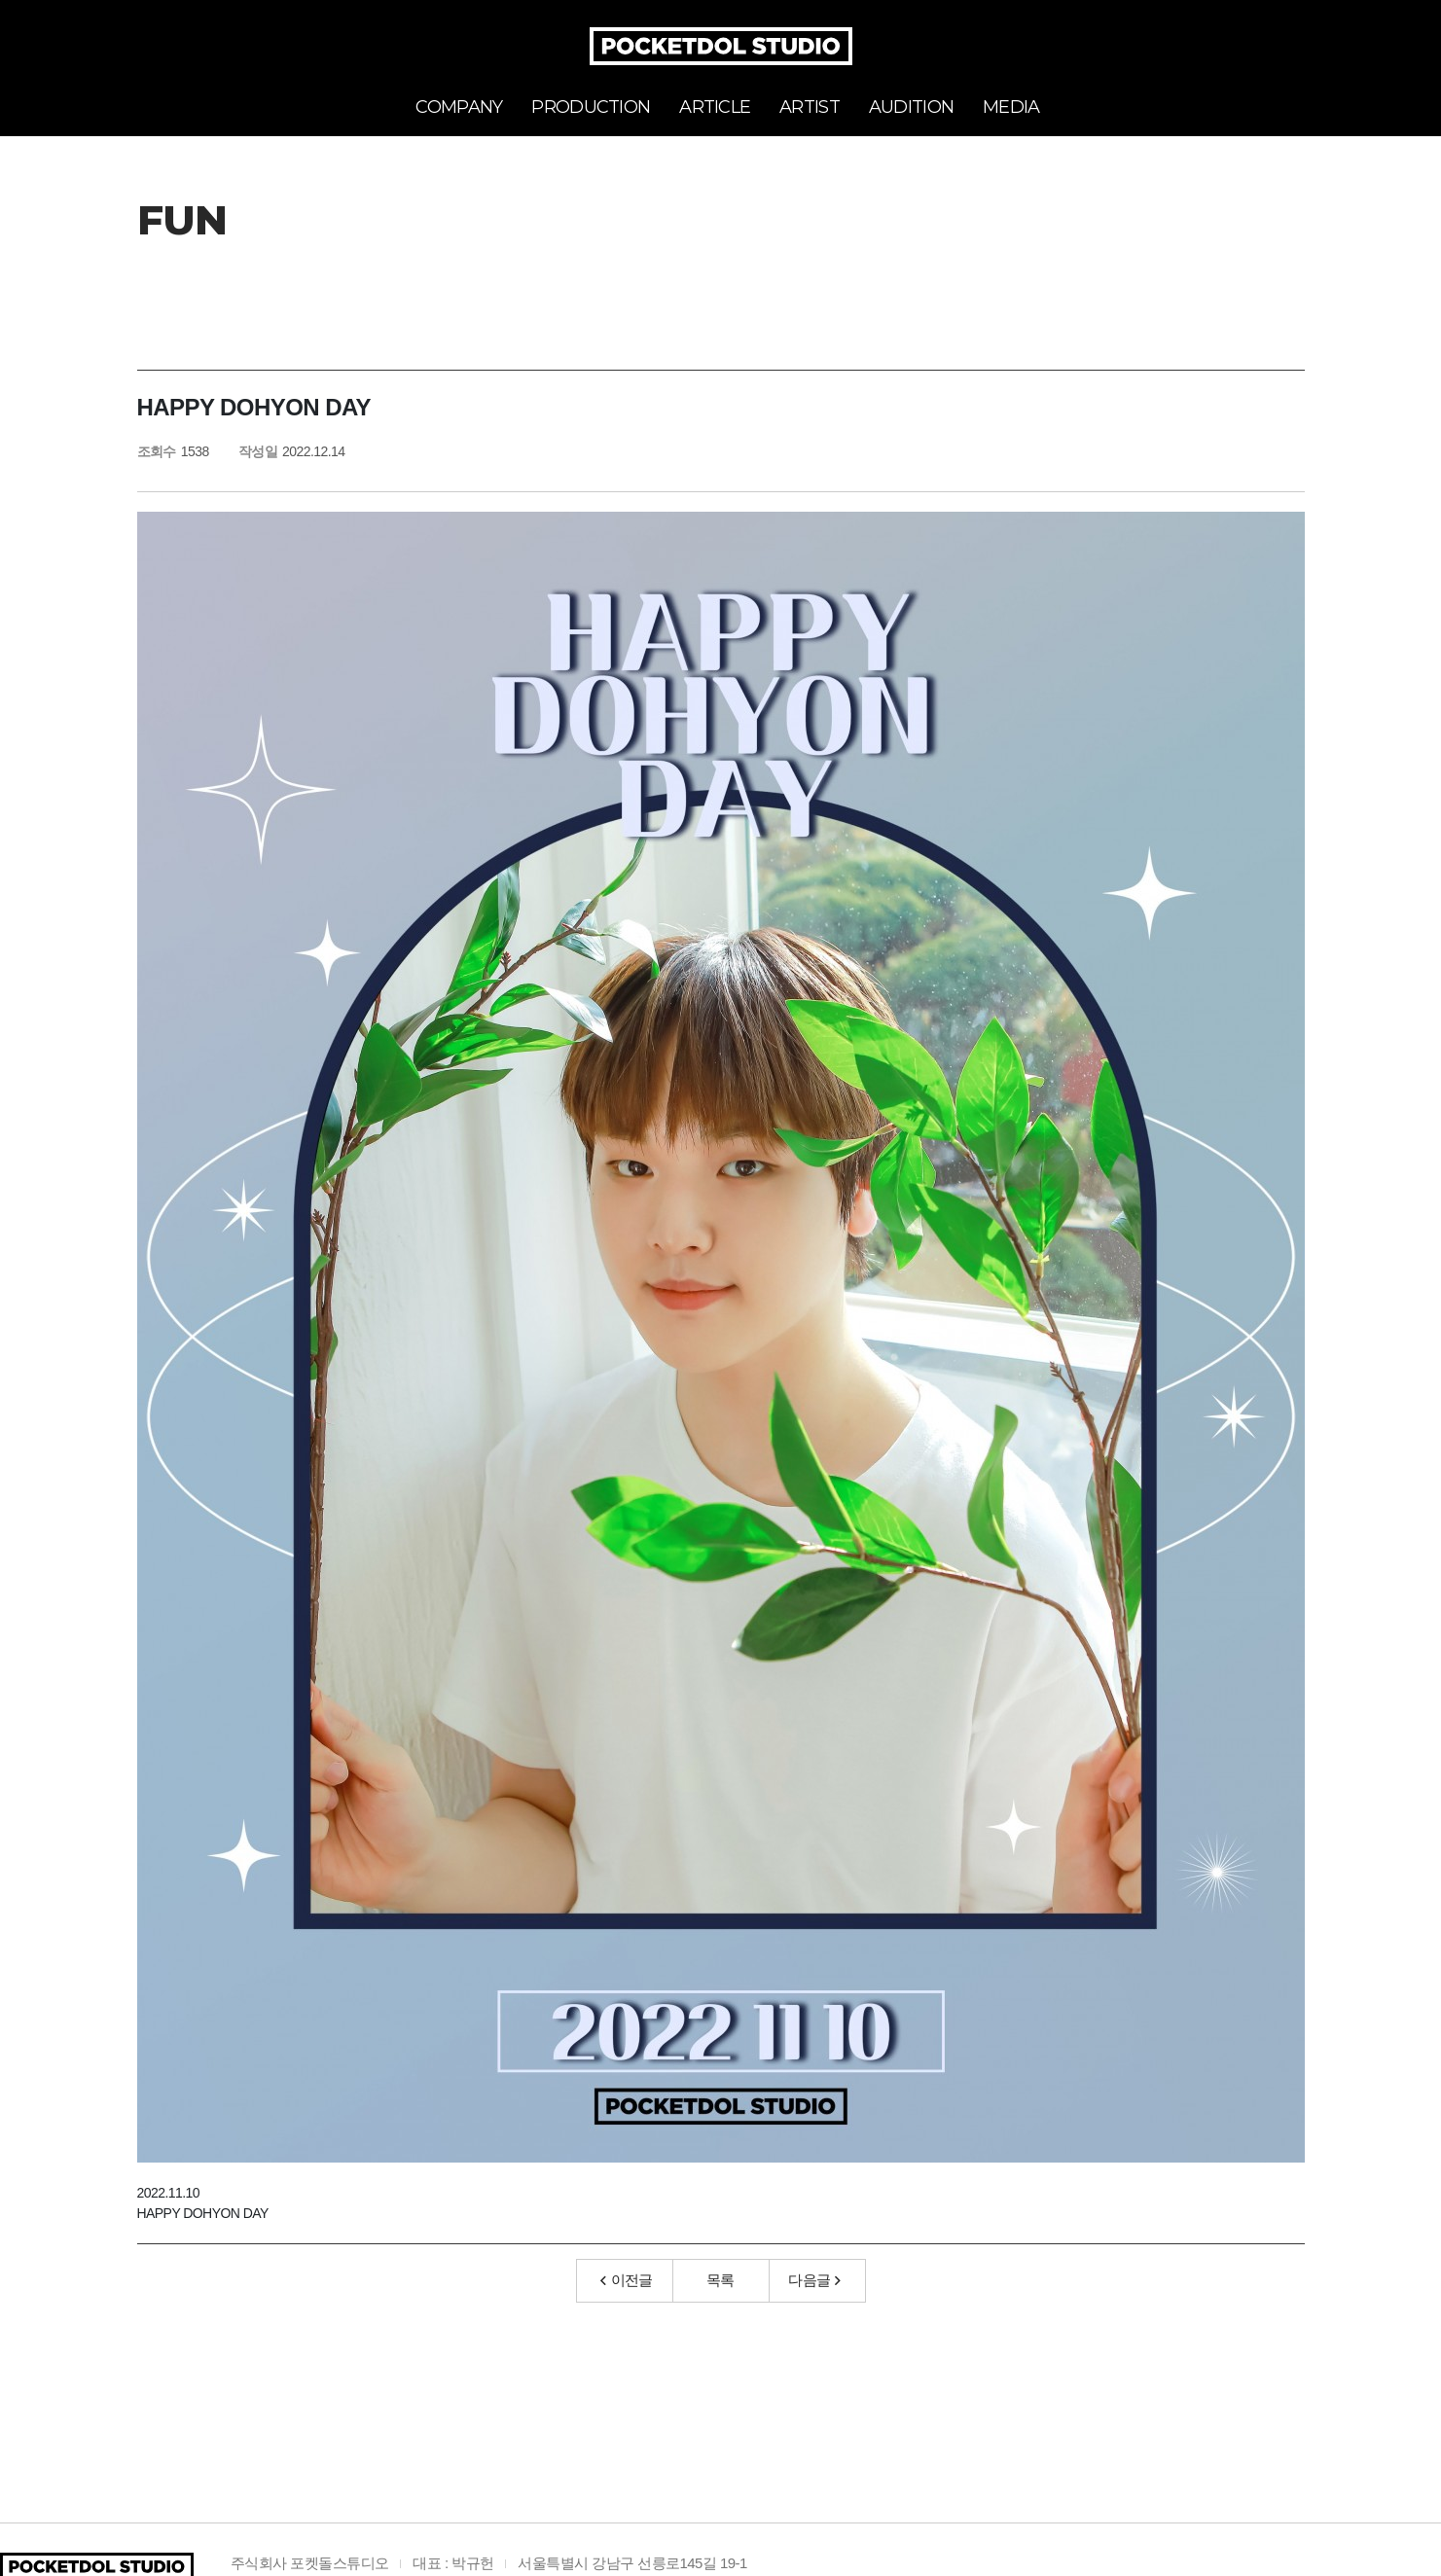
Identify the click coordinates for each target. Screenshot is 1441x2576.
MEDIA (1011, 107)
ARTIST (809, 107)
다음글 (814, 2280)
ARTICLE (714, 107)
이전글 (626, 2280)
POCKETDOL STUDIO (721, 46)
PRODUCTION (590, 107)
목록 (720, 2280)
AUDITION (911, 107)
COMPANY (458, 107)
